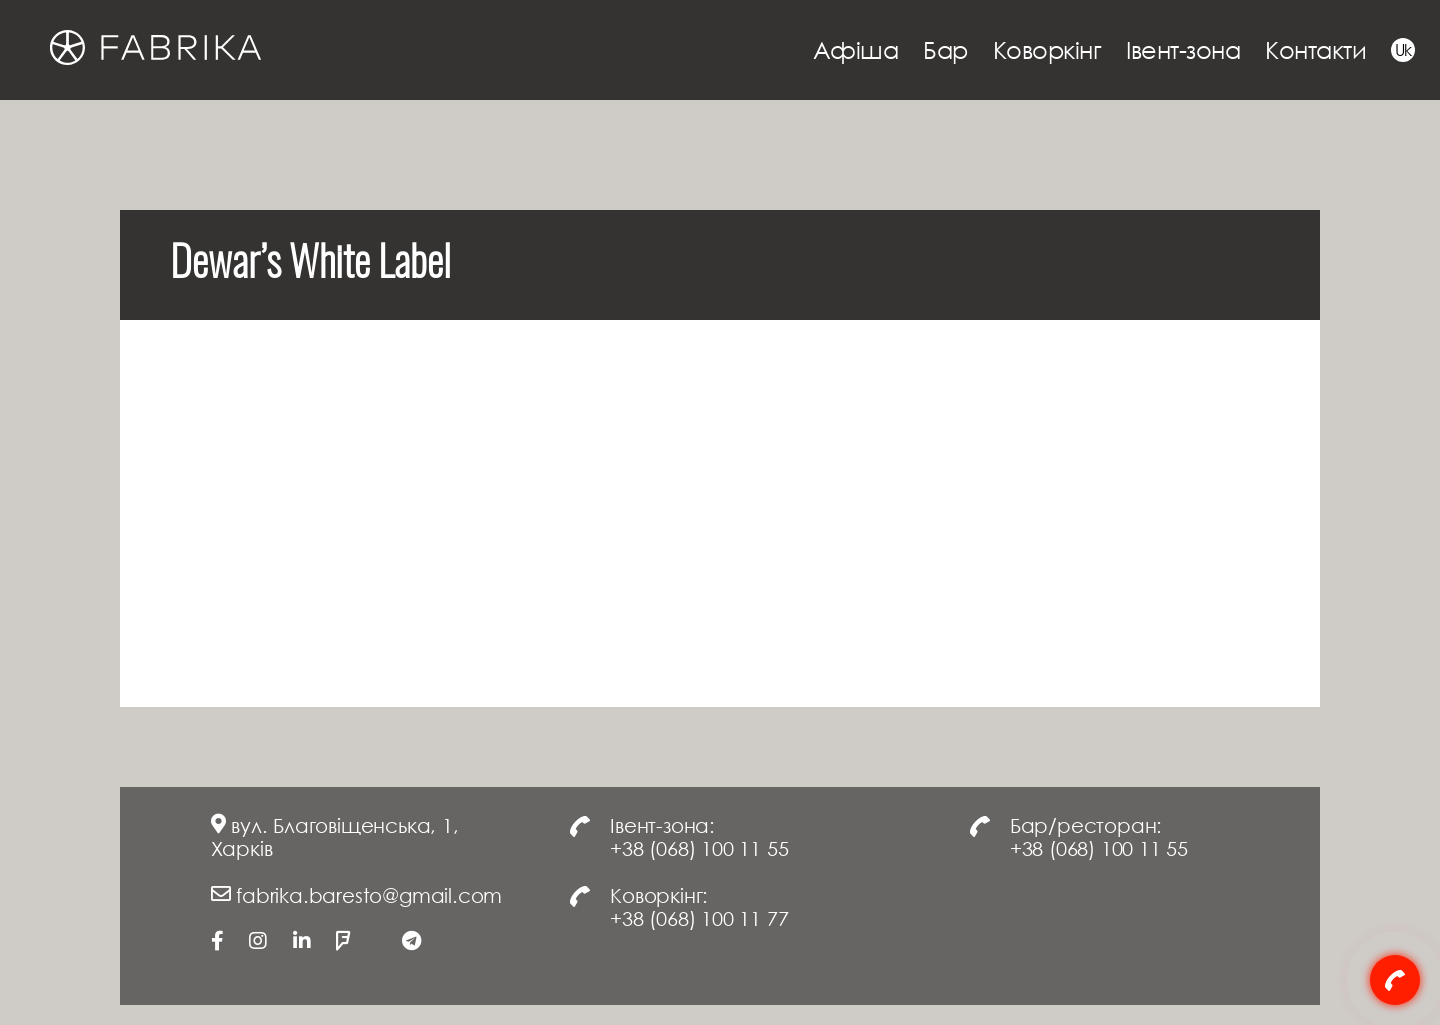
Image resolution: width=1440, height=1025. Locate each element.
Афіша (856, 49)
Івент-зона (1183, 49)
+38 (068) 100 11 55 (699, 848)
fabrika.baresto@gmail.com (369, 895)
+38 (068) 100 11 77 (699, 918)
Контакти (1315, 49)
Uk (1403, 50)
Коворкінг (1047, 49)
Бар (945, 49)
